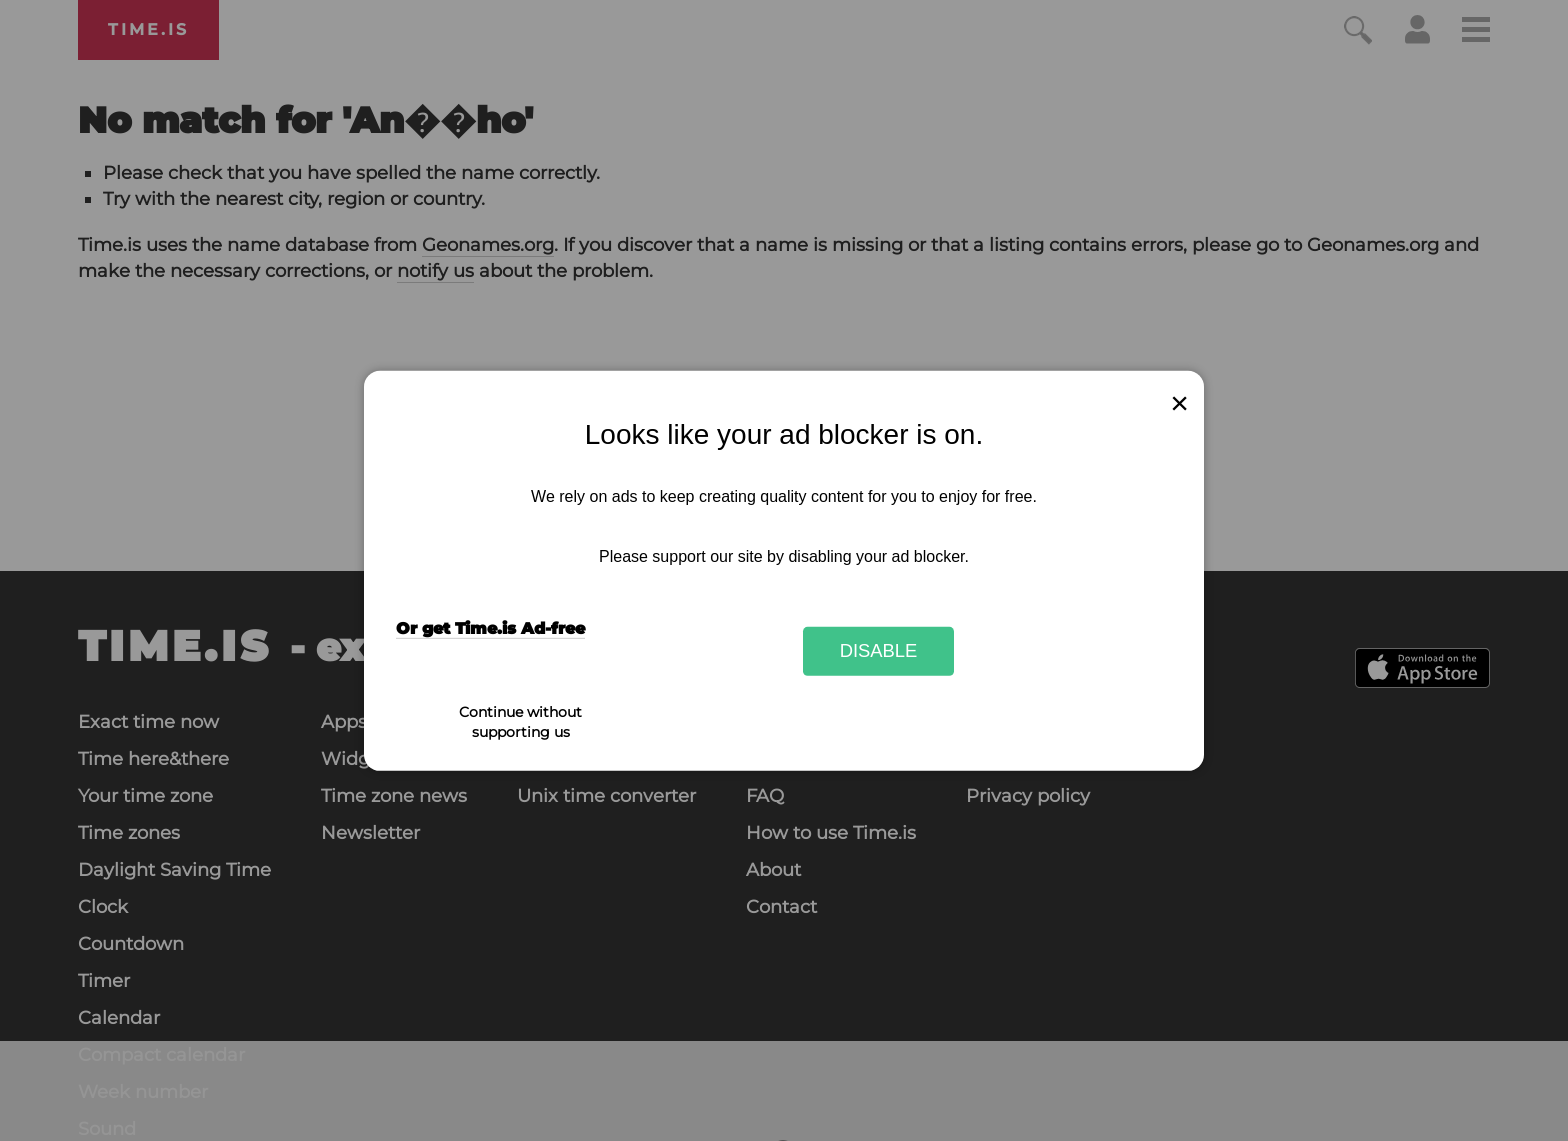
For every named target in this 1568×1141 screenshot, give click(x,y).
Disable (879, 650)
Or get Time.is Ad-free (490, 628)
